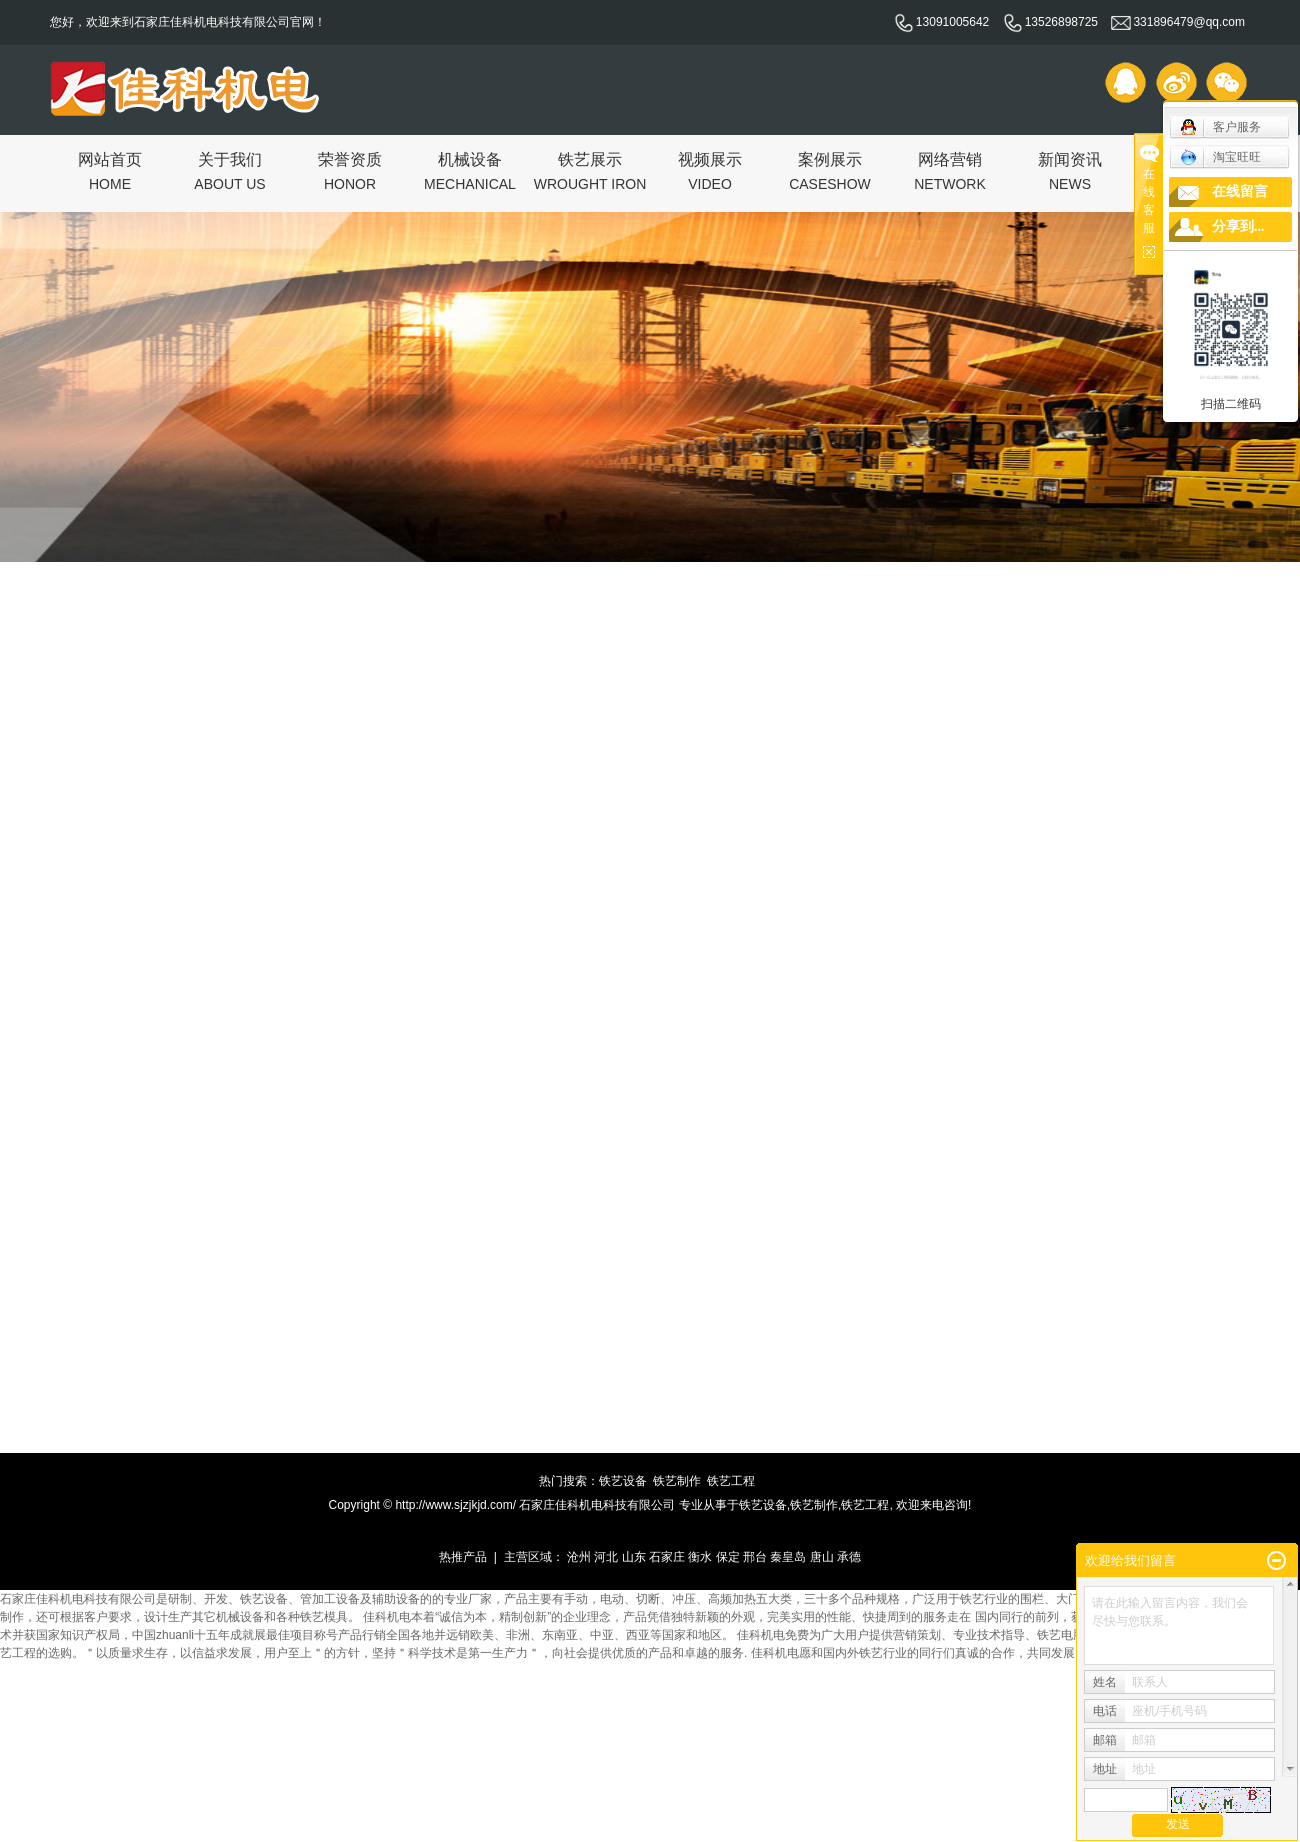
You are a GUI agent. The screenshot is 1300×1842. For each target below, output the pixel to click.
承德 (849, 1557)
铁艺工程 (731, 1481)
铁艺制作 (677, 1481)
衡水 (700, 1557)
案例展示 (830, 170)
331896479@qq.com (1178, 22)
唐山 (822, 1557)
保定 (728, 1557)
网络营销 (950, 170)
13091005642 (941, 22)
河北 (606, 1557)
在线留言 (1240, 191)
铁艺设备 (623, 1481)
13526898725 (1050, 22)
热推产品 (463, 1557)
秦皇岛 (788, 1557)
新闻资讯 (1070, 170)
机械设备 (470, 170)
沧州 (579, 1557)
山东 (634, 1557)
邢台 (755, 1557)
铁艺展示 (590, 170)
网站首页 (110, 170)
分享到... (1238, 226)
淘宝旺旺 (1220, 157)
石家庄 (667, 1557)
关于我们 (229, 170)
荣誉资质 (350, 170)
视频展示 (710, 170)
